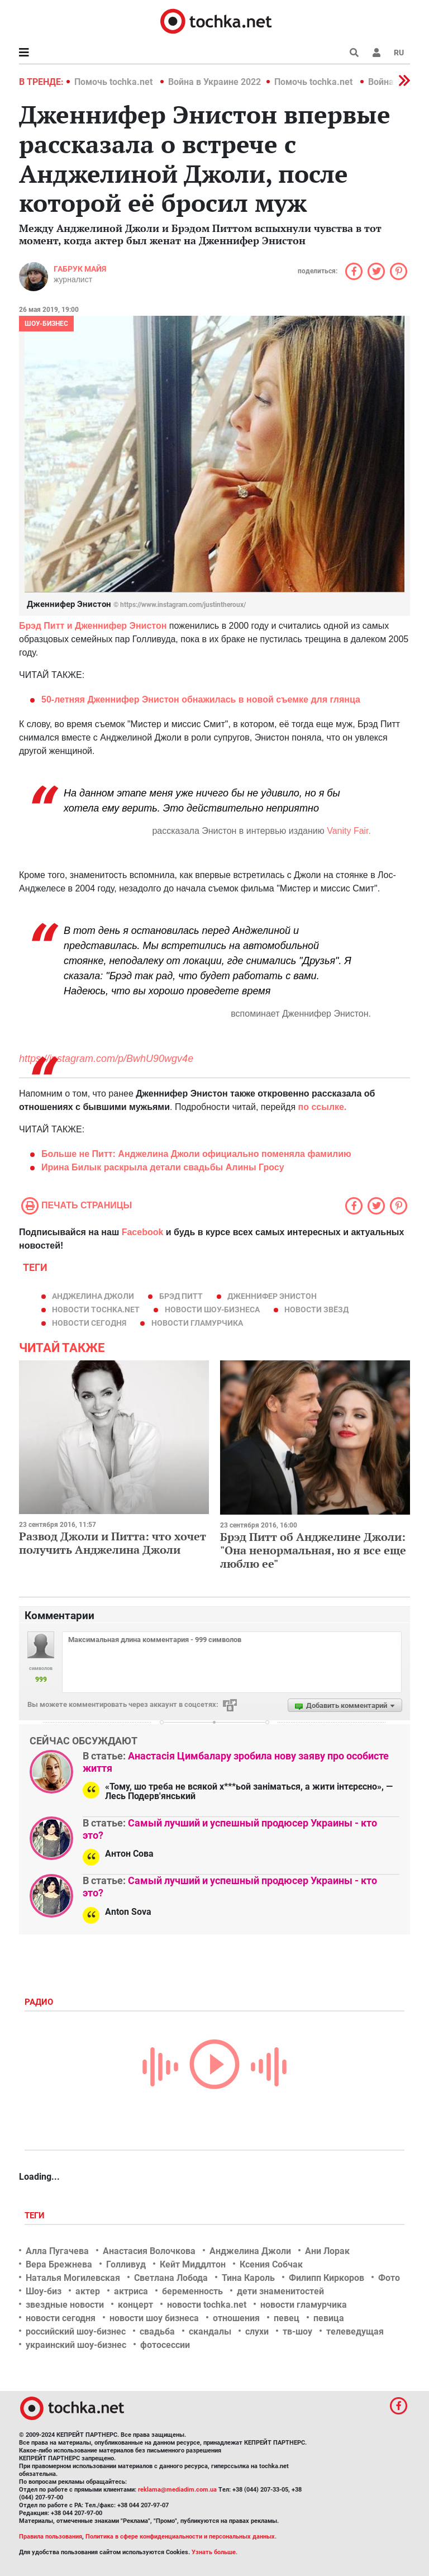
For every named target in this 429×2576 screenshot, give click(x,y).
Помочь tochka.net (114, 82)
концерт (135, 2304)
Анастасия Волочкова (149, 2251)
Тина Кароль (248, 2278)
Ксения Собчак (271, 2264)
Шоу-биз (43, 2291)
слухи (257, 2331)
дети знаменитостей (280, 2291)
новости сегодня (89, 1322)
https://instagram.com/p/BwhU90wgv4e (106, 1058)
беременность (192, 2291)
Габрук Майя (80, 268)
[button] (376, 52)
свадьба (157, 2331)
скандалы (210, 2331)
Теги (36, 2215)
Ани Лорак (327, 2251)
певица (328, 2318)
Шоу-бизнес (46, 324)
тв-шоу (297, 2331)
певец (286, 2318)
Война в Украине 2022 (214, 82)
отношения (236, 2318)
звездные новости (65, 2304)
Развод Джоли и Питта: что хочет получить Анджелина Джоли (112, 1543)
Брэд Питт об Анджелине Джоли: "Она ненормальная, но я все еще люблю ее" (313, 1550)
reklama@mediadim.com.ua (177, 2489)
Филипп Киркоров (326, 2278)
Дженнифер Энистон (272, 1296)
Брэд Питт (181, 1296)
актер (87, 2291)
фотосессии (165, 2345)
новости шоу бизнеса (154, 2318)
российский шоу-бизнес (76, 2331)
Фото (389, 2278)
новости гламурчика (197, 1322)
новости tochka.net (96, 1309)
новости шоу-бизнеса (212, 1309)
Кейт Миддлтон (193, 2264)
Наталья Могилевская (73, 2278)
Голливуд (126, 2264)
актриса (131, 2291)
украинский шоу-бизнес (76, 2345)
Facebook (143, 1232)
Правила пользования (50, 2536)
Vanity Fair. (348, 831)
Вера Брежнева (59, 2264)
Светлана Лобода (171, 2278)
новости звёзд (316, 1309)
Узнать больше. (214, 2552)
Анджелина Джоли (93, 1296)
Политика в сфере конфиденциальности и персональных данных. (181, 2536)
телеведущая (355, 2331)
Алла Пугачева (57, 2251)
